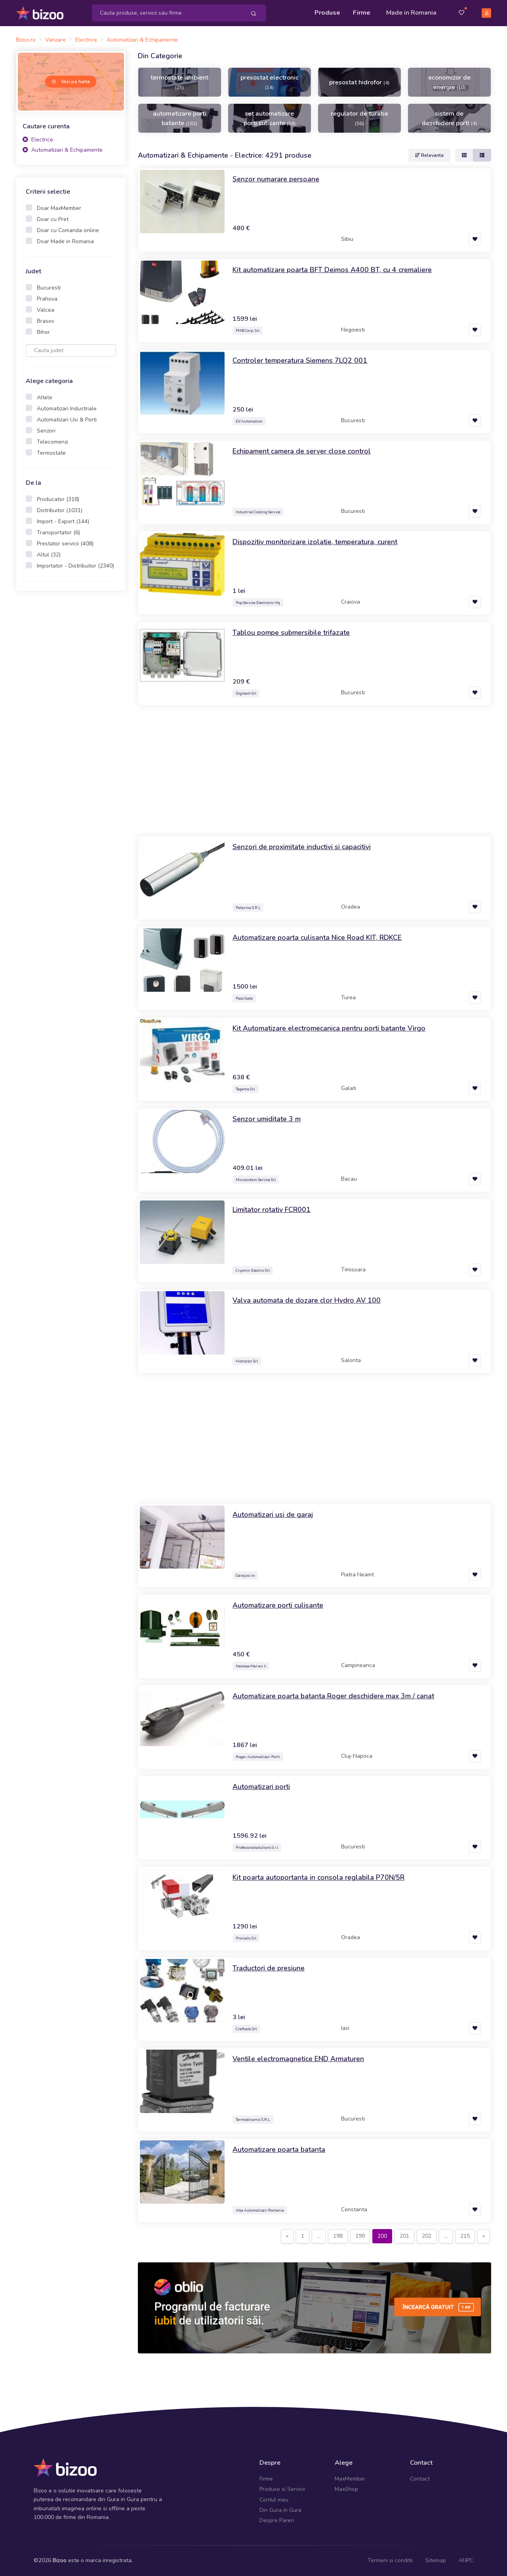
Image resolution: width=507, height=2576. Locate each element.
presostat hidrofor (359, 82)
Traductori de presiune (269, 1968)
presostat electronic (269, 82)
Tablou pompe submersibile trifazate (291, 632)
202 (426, 2236)
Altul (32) (49, 554)
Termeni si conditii (390, 2560)
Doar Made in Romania (65, 241)
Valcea (45, 310)
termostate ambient (179, 82)
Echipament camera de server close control (302, 451)
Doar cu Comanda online (68, 230)
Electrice (38, 139)
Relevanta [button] (429, 155)
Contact (420, 2479)
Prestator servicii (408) (65, 543)
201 (404, 2236)
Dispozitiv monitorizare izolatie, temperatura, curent (315, 542)
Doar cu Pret (53, 219)
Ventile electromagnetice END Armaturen (298, 2058)
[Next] (483, 2236)
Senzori (46, 430)
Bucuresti (49, 288)
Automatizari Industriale (67, 408)
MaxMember (350, 2479)
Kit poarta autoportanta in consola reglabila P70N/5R (318, 1877)
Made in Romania (411, 12)
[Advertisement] (71, 722)
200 (382, 2236)
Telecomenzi (52, 442)
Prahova (47, 299)
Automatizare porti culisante (278, 1605)
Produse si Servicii (282, 2489)
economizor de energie (449, 82)
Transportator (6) (58, 532)
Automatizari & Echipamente (63, 150)
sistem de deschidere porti (449, 118)
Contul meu (273, 2500)
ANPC (466, 2560)
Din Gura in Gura (280, 2510)
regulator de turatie (359, 118)
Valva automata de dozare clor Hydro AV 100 (307, 1300)
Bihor (43, 332)
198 (338, 2236)
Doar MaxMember (59, 208)
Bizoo (60, 2560)
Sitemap (435, 2560)
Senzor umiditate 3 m (267, 1119)
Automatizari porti (261, 1786)
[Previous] (287, 2236)
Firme (361, 12)
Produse (327, 12)
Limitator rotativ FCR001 (272, 1209)
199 (360, 2236)
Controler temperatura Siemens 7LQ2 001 (300, 360)
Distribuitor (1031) (59, 510)
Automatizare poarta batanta (279, 2149)
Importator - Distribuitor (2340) (75, 566)
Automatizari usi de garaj (273, 1514)
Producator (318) (58, 499)
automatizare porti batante (179, 118)
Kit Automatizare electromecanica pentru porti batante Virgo (329, 1028)
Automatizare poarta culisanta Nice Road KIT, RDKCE (317, 937)
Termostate (51, 453)
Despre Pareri (276, 2520)
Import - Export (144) (63, 521)
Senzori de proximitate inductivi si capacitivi (302, 847)
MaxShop (346, 2489)
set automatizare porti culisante (269, 118)
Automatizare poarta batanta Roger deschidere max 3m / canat (333, 1696)
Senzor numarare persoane (276, 179)
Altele (44, 397)
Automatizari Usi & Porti (67, 419)
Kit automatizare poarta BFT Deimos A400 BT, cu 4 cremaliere (332, 269)
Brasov (45, 321)
